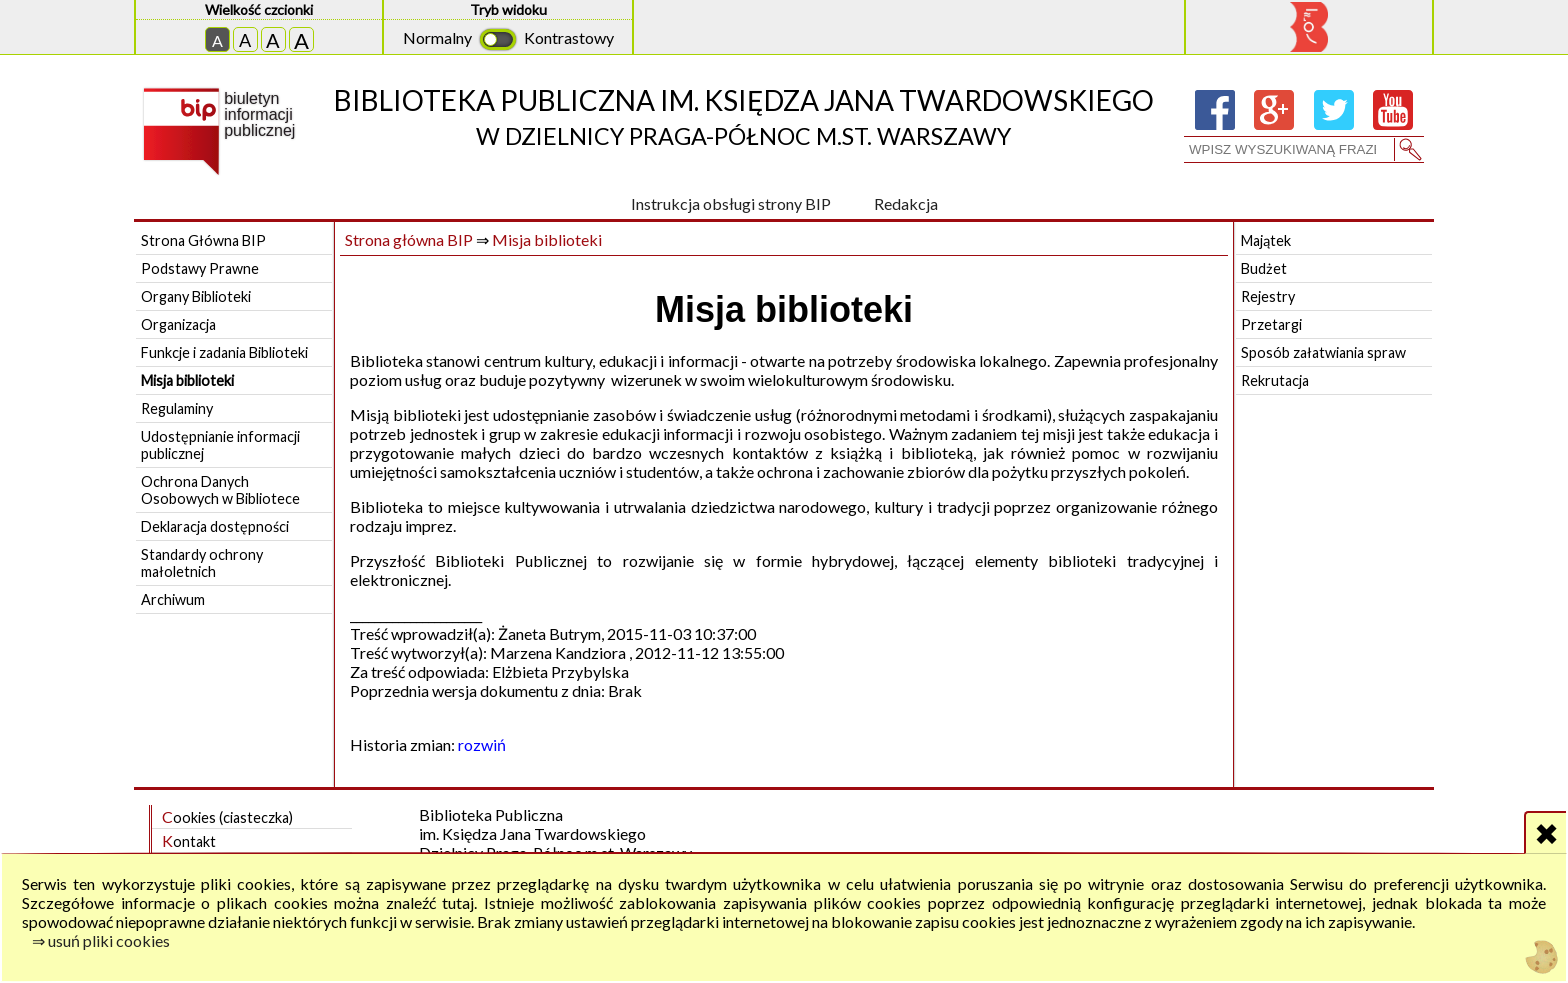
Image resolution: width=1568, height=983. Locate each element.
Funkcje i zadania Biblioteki (224, 352)
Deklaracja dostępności (215, 526)
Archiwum (173, 599)
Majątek (1266, 240)
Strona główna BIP (409, 239)
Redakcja (906, 203)
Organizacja (178, 324)
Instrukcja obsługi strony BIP (731, 203)
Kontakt (189, 840)
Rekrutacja (1275, 380)
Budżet (1264, 268)
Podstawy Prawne (200, 268)
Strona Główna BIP (203, 240)
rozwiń (482, 744)
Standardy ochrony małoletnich (202, 563)
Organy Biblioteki (196, 296)
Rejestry (1268, 296)
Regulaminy (177, 408)
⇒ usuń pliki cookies (101, 940)
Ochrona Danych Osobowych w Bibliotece (220, 490)
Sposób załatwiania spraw (1323, 352)
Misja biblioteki (187, 380)
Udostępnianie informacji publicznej (220, 445)
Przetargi (1271, 324)
